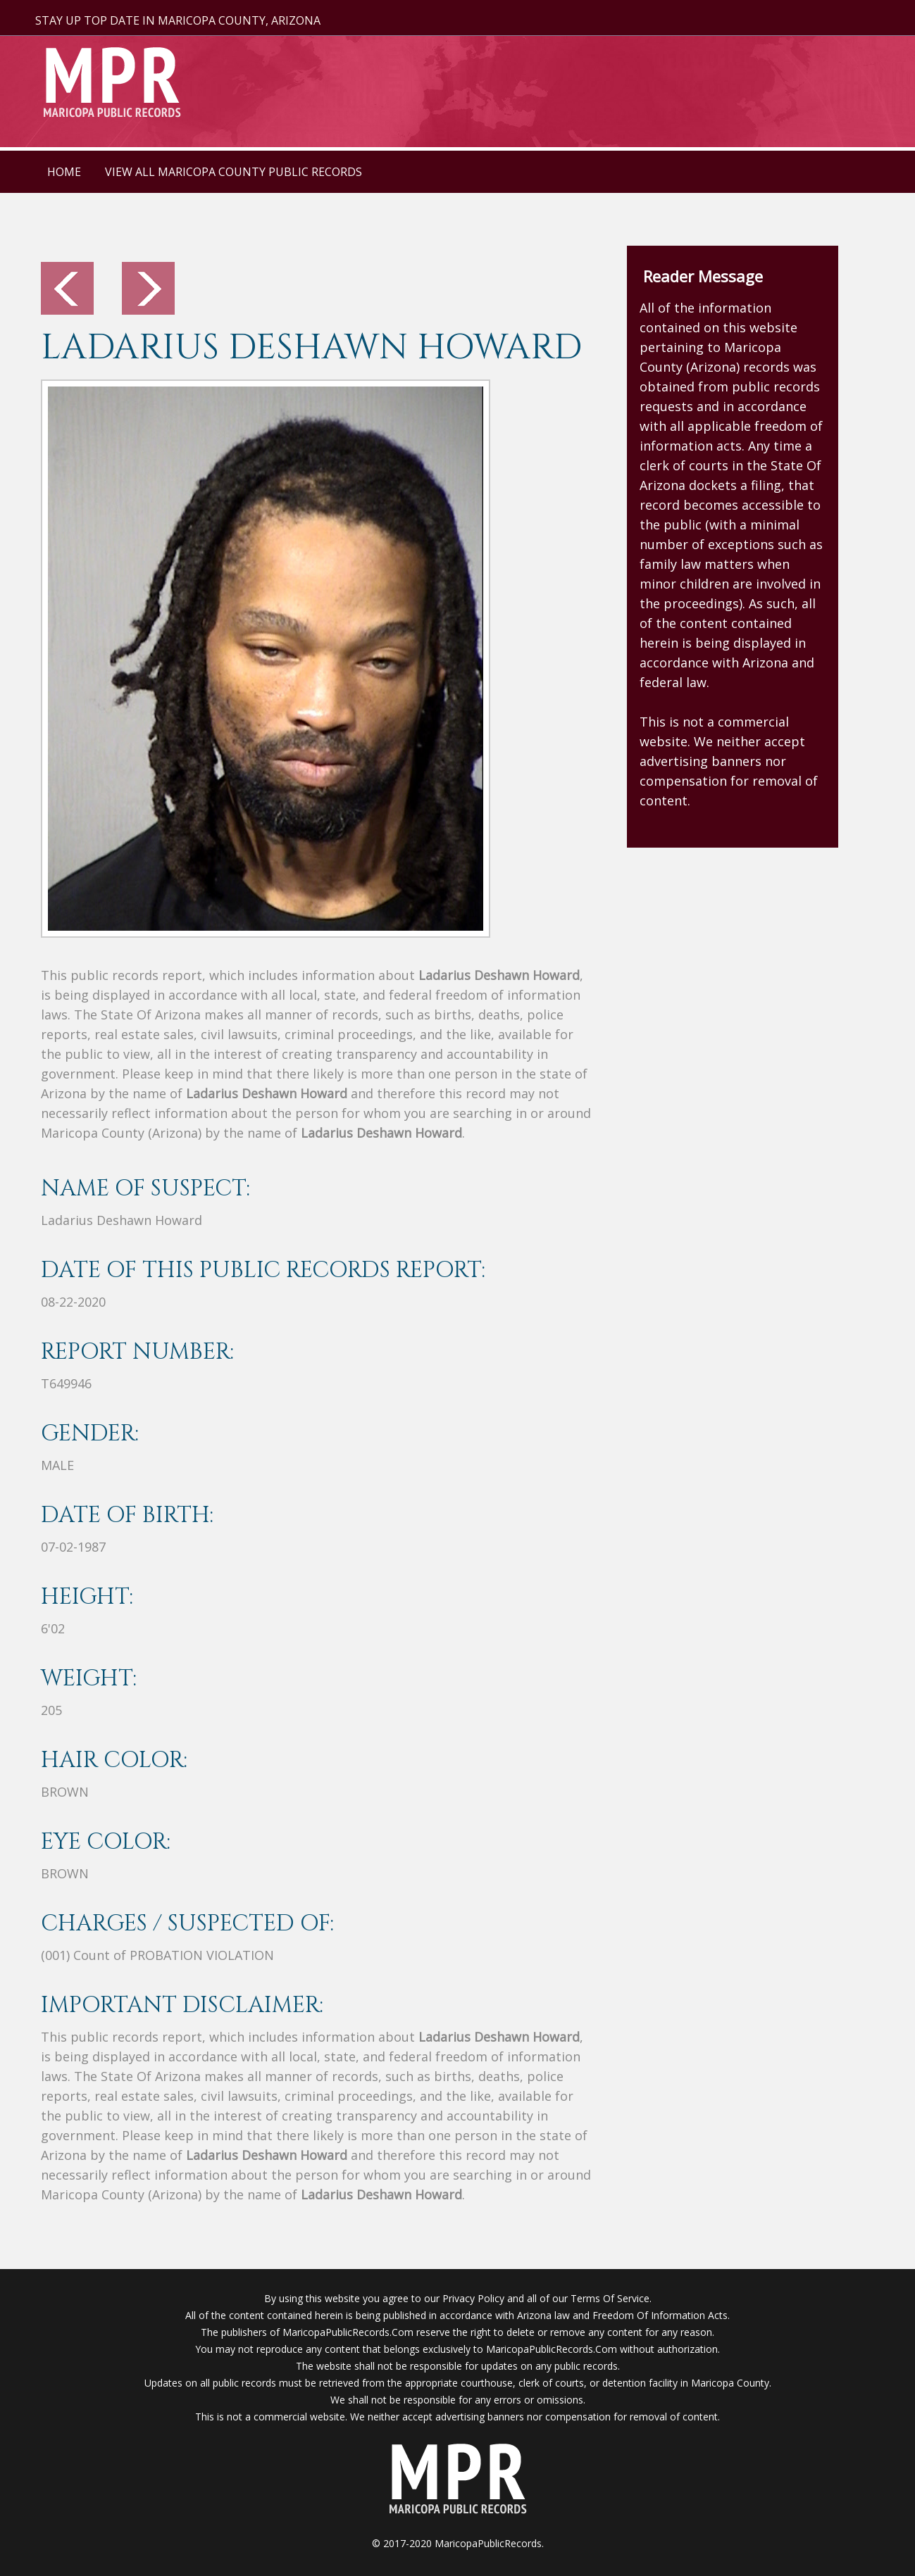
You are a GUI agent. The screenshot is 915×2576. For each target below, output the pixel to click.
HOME (64, 172)
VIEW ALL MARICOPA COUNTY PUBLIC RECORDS (233, 172)
